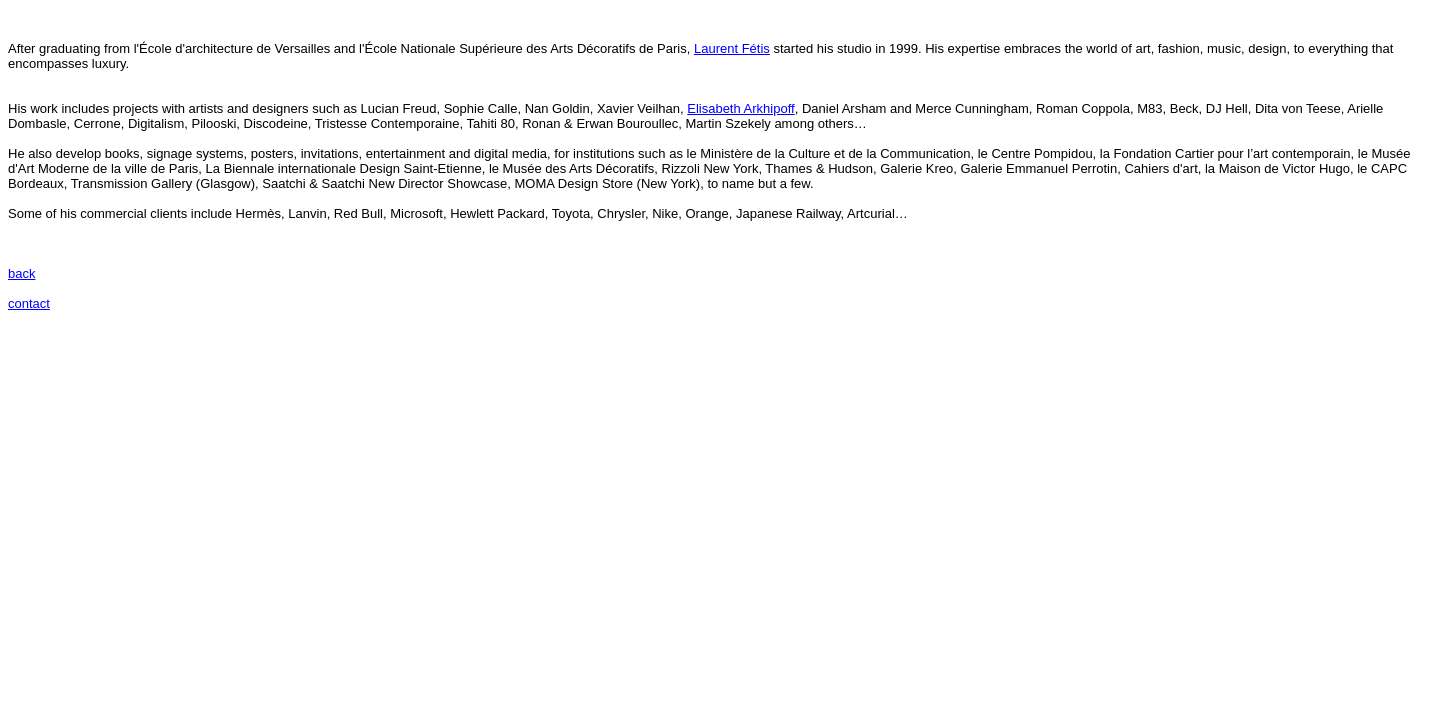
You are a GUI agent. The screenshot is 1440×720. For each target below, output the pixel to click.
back (21, 273)
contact (29, 303)
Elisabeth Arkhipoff (740, 108)
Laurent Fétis (732, 48)
